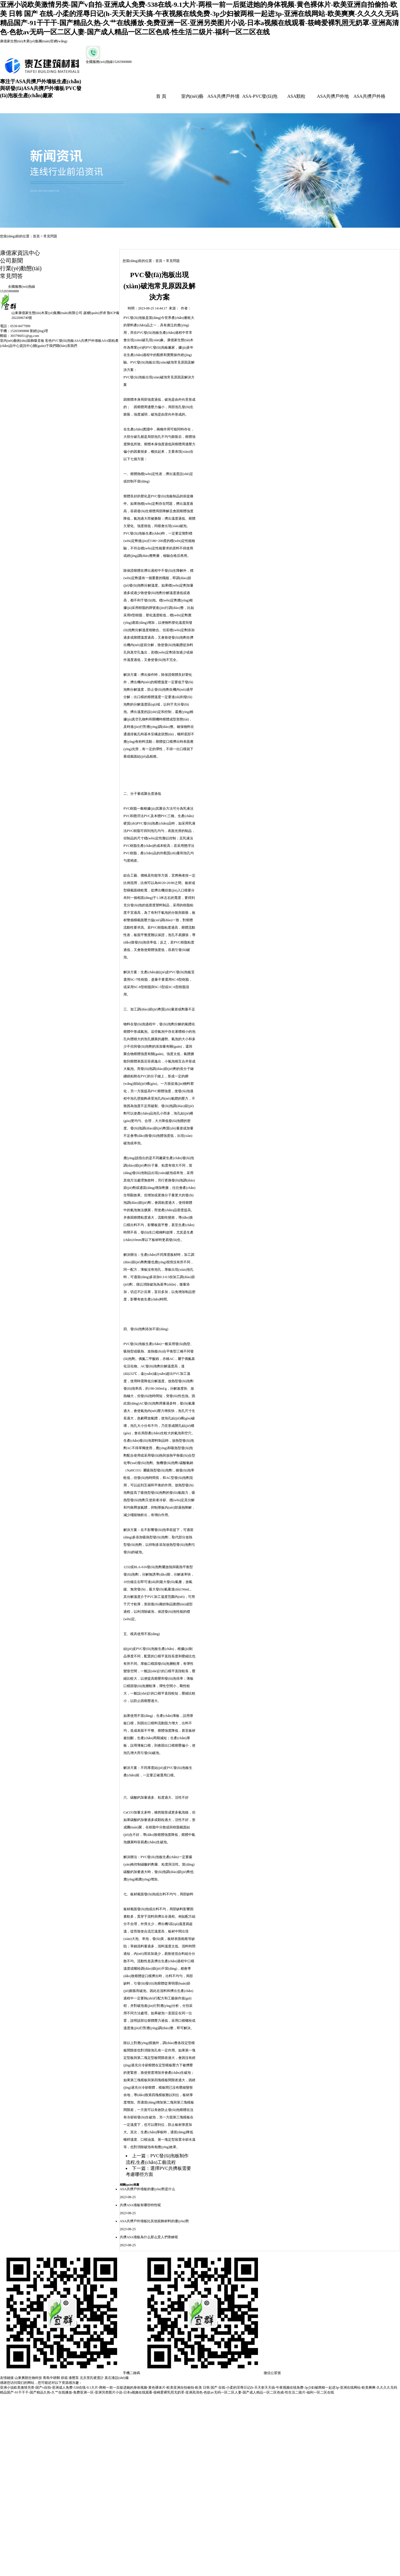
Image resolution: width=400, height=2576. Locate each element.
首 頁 (161, 96)
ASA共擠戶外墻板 (87, 341)
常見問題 (50, 236)
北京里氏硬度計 (92, 2378)
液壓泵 (74, 2378)
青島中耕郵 (51, 2378)
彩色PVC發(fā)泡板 (59, 341)
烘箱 (64, 2378)
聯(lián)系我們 (66, 346)
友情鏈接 (7, 2378)
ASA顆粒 (296, 96)
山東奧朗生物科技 (28, 2378)
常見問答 (11, 276)
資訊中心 (26, 346)
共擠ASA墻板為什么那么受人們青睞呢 (149, 2237)
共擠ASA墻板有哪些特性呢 (140, 2205)
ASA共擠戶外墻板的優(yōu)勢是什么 (147, 2189)
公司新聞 (11, 260)
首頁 (36, 236)
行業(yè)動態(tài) (21, 268)
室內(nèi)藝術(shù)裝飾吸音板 (22, 341)
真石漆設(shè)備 (117, 2378)
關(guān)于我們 (44, 346)
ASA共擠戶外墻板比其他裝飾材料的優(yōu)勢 (154, 2221)
